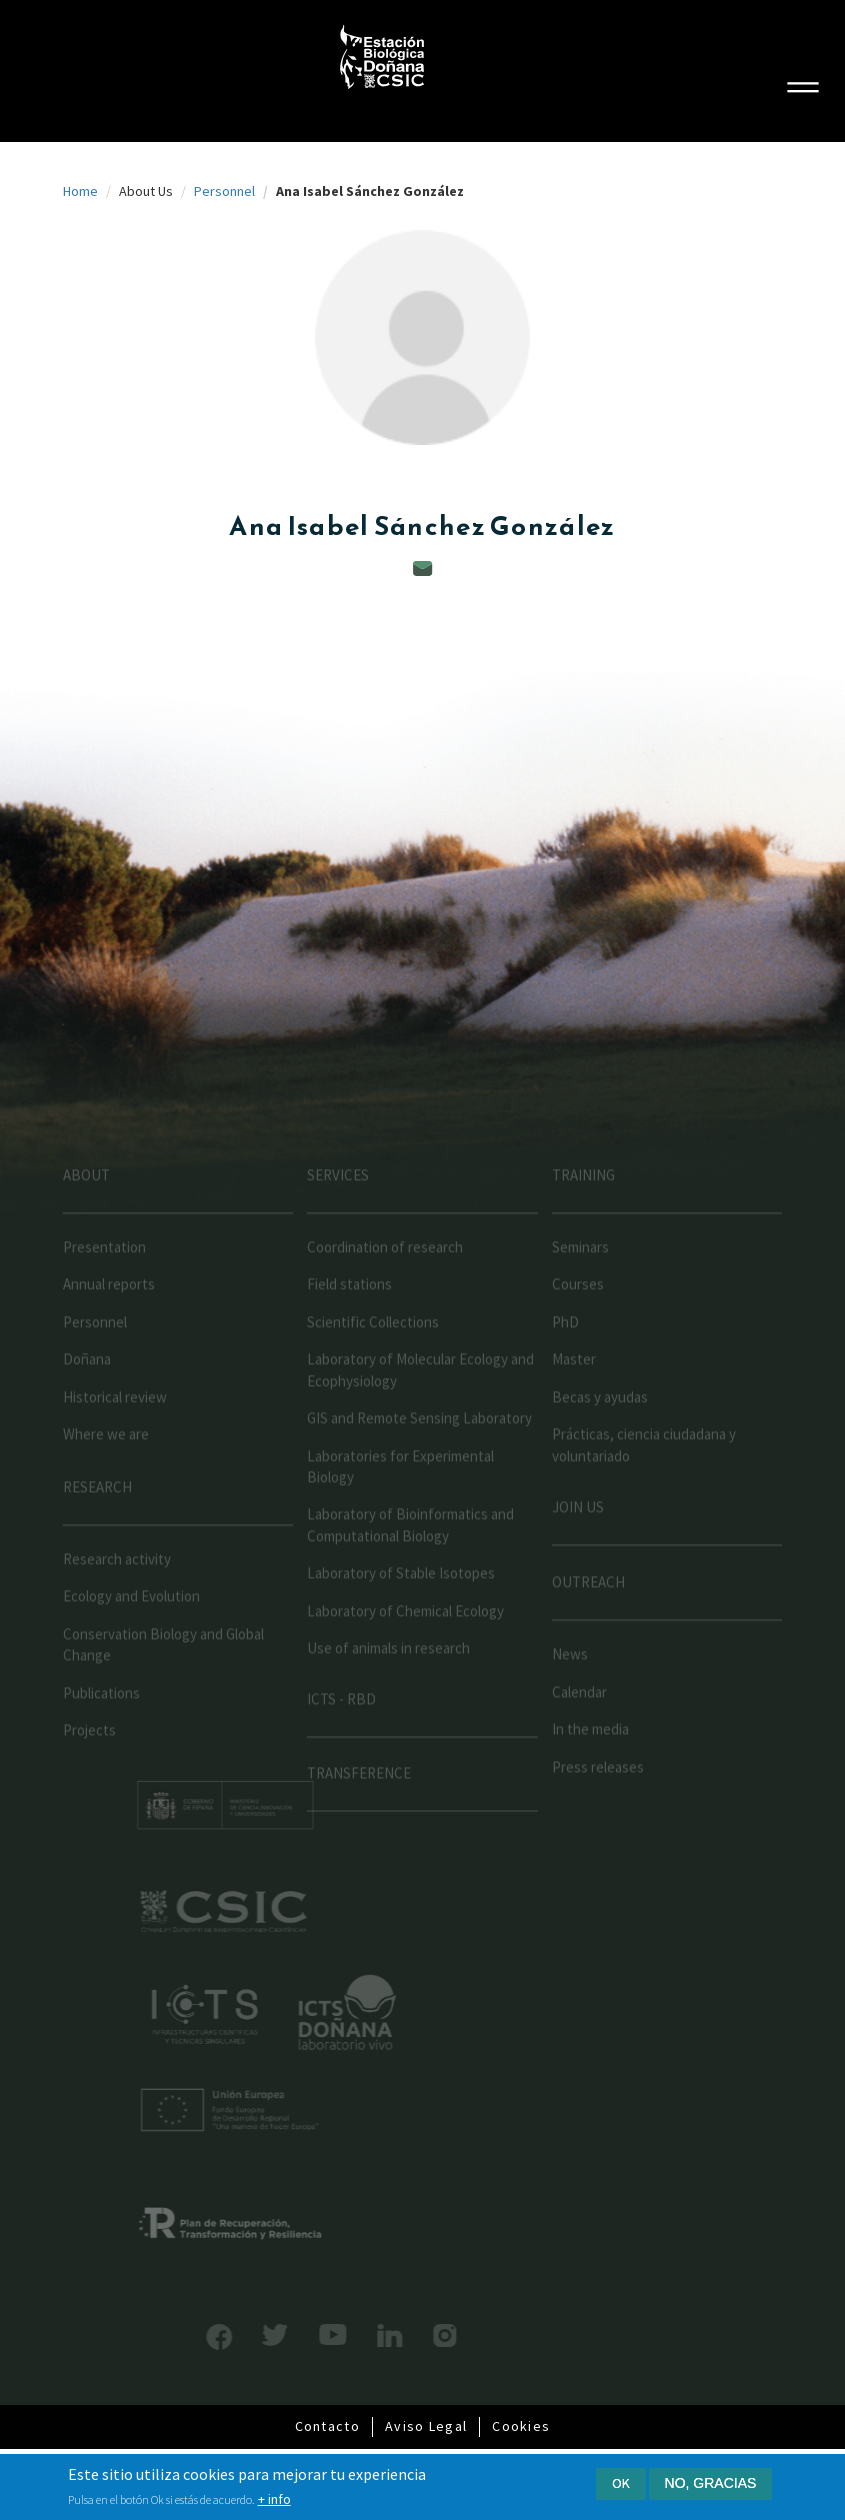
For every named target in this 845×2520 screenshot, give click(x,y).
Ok (621, 2483)
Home (80, 191)
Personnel (224, 191)
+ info (274, 2499)
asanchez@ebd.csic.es (423, 568)
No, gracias (711, 2483)
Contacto (327, 2426)
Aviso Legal (426, 2426)
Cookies (521, 2426)
